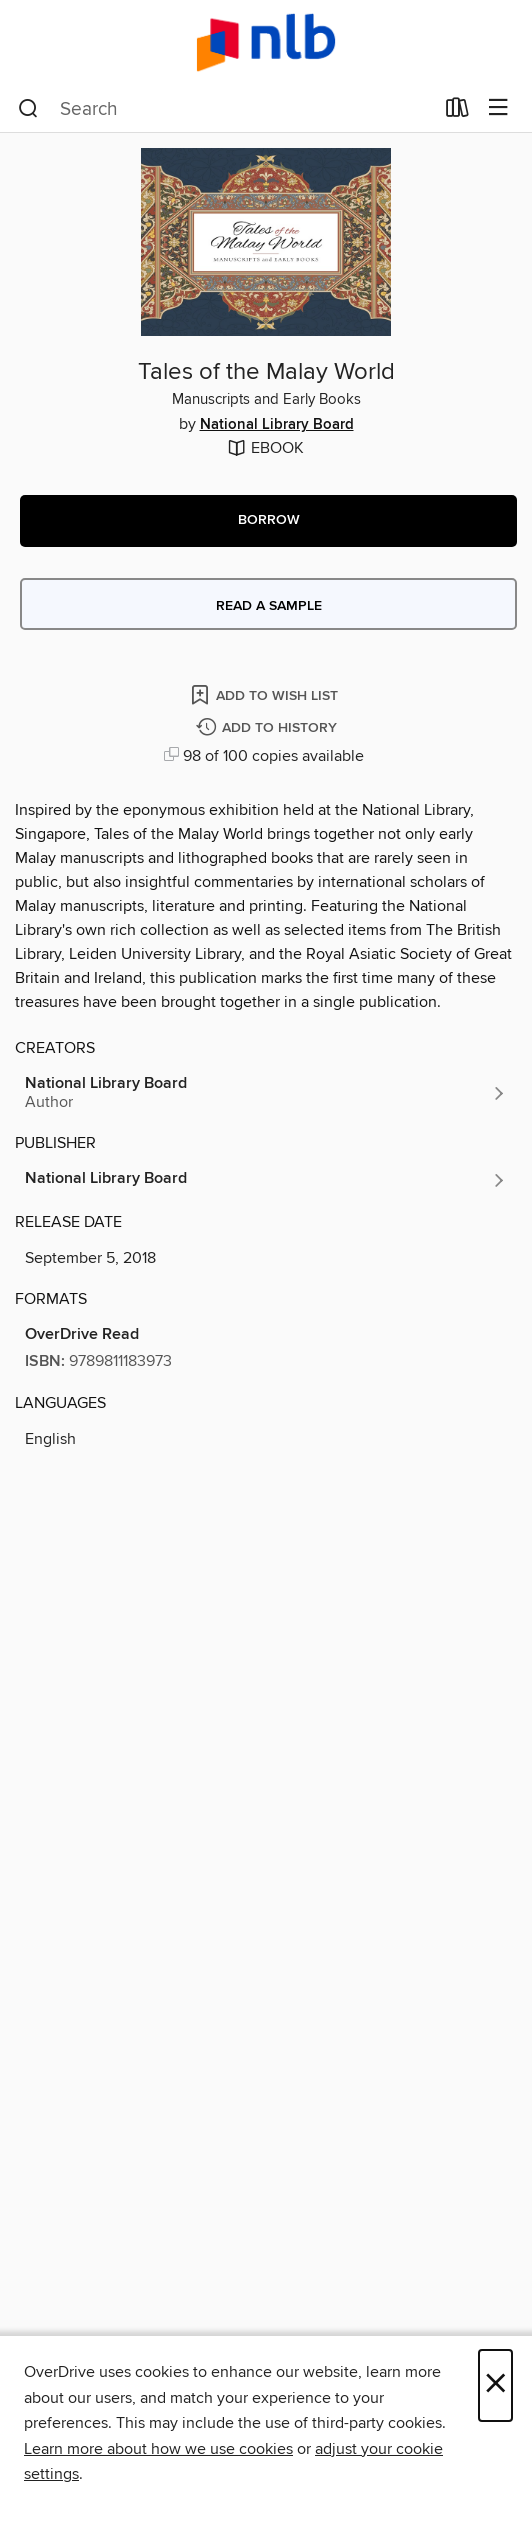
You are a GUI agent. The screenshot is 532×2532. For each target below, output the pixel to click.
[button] (268, 521)
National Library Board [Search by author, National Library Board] (277, 425)
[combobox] (225, 109)
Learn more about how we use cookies (158, 2449)
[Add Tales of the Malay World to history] (269, 728)
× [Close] (495, 2385)
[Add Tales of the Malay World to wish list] (266, 694)
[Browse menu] (498, 108)
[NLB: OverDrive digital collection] (266, 42)
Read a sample (269, 606)
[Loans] (457, 112)
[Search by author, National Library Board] (266, 1093)
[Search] (28, 109)
